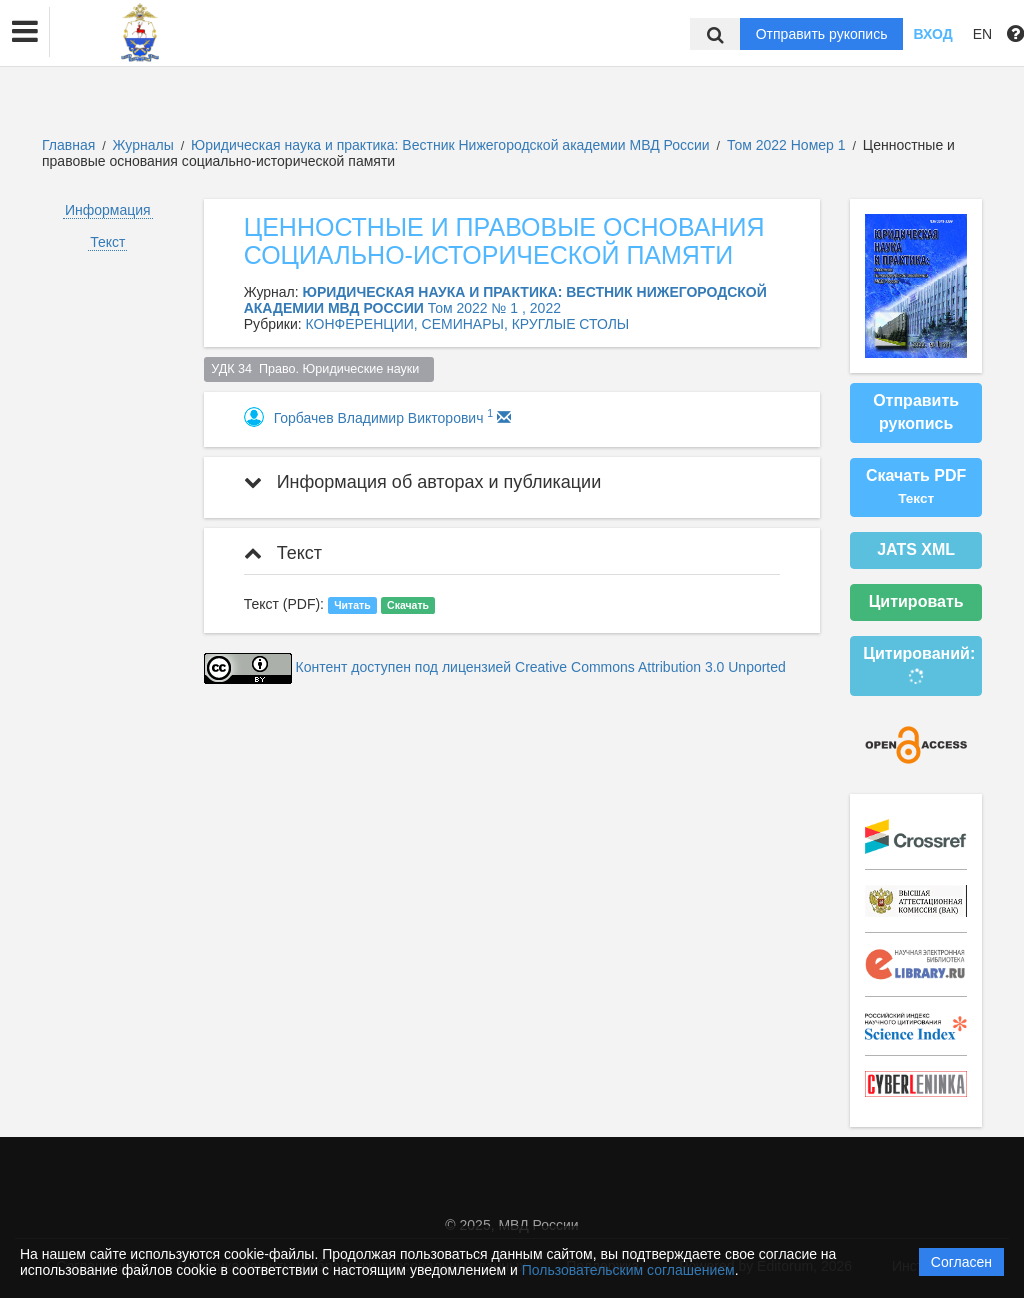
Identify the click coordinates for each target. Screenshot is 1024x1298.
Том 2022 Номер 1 (788, 145)
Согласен (961, 1262)
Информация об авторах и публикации (423, 482)
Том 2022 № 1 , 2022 (494, 308)
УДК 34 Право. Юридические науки (318, 369)
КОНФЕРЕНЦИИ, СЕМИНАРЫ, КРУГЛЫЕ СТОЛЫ (468, 324)
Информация (108, 210)
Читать (352, 605)
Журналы (143, 145)
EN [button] (982, 34)
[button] (25, 32)
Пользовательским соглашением (628, 1270)
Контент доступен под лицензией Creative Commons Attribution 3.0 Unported (541, 667)
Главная (68, 145)
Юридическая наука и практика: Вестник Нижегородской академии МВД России (452, 145)
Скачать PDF (916, 487)
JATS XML (916, 549)
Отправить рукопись (822, 34)
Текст (107, 242)
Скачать (408, 605)
